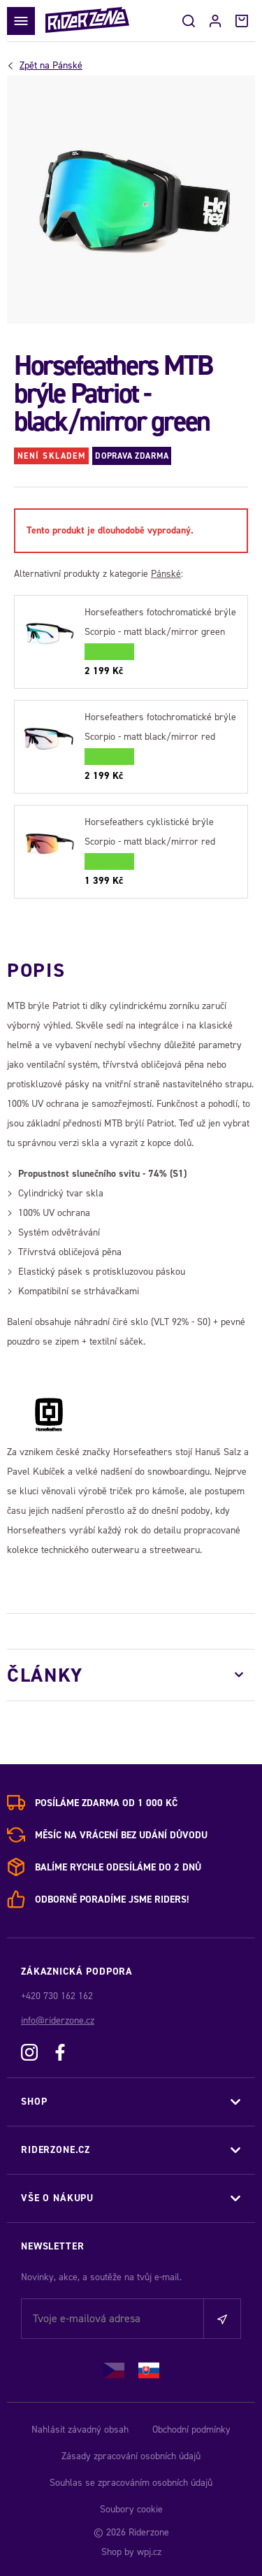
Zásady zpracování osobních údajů (131, 2456)
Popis (36, 970)
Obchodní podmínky (191, 2429)
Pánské (51, 66)
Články (45, 1675)
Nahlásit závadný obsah (80, 2429)
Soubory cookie (131, 2509)
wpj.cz (149, 2552)
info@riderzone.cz (57, 2020)
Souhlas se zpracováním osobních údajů (131, 2482)
